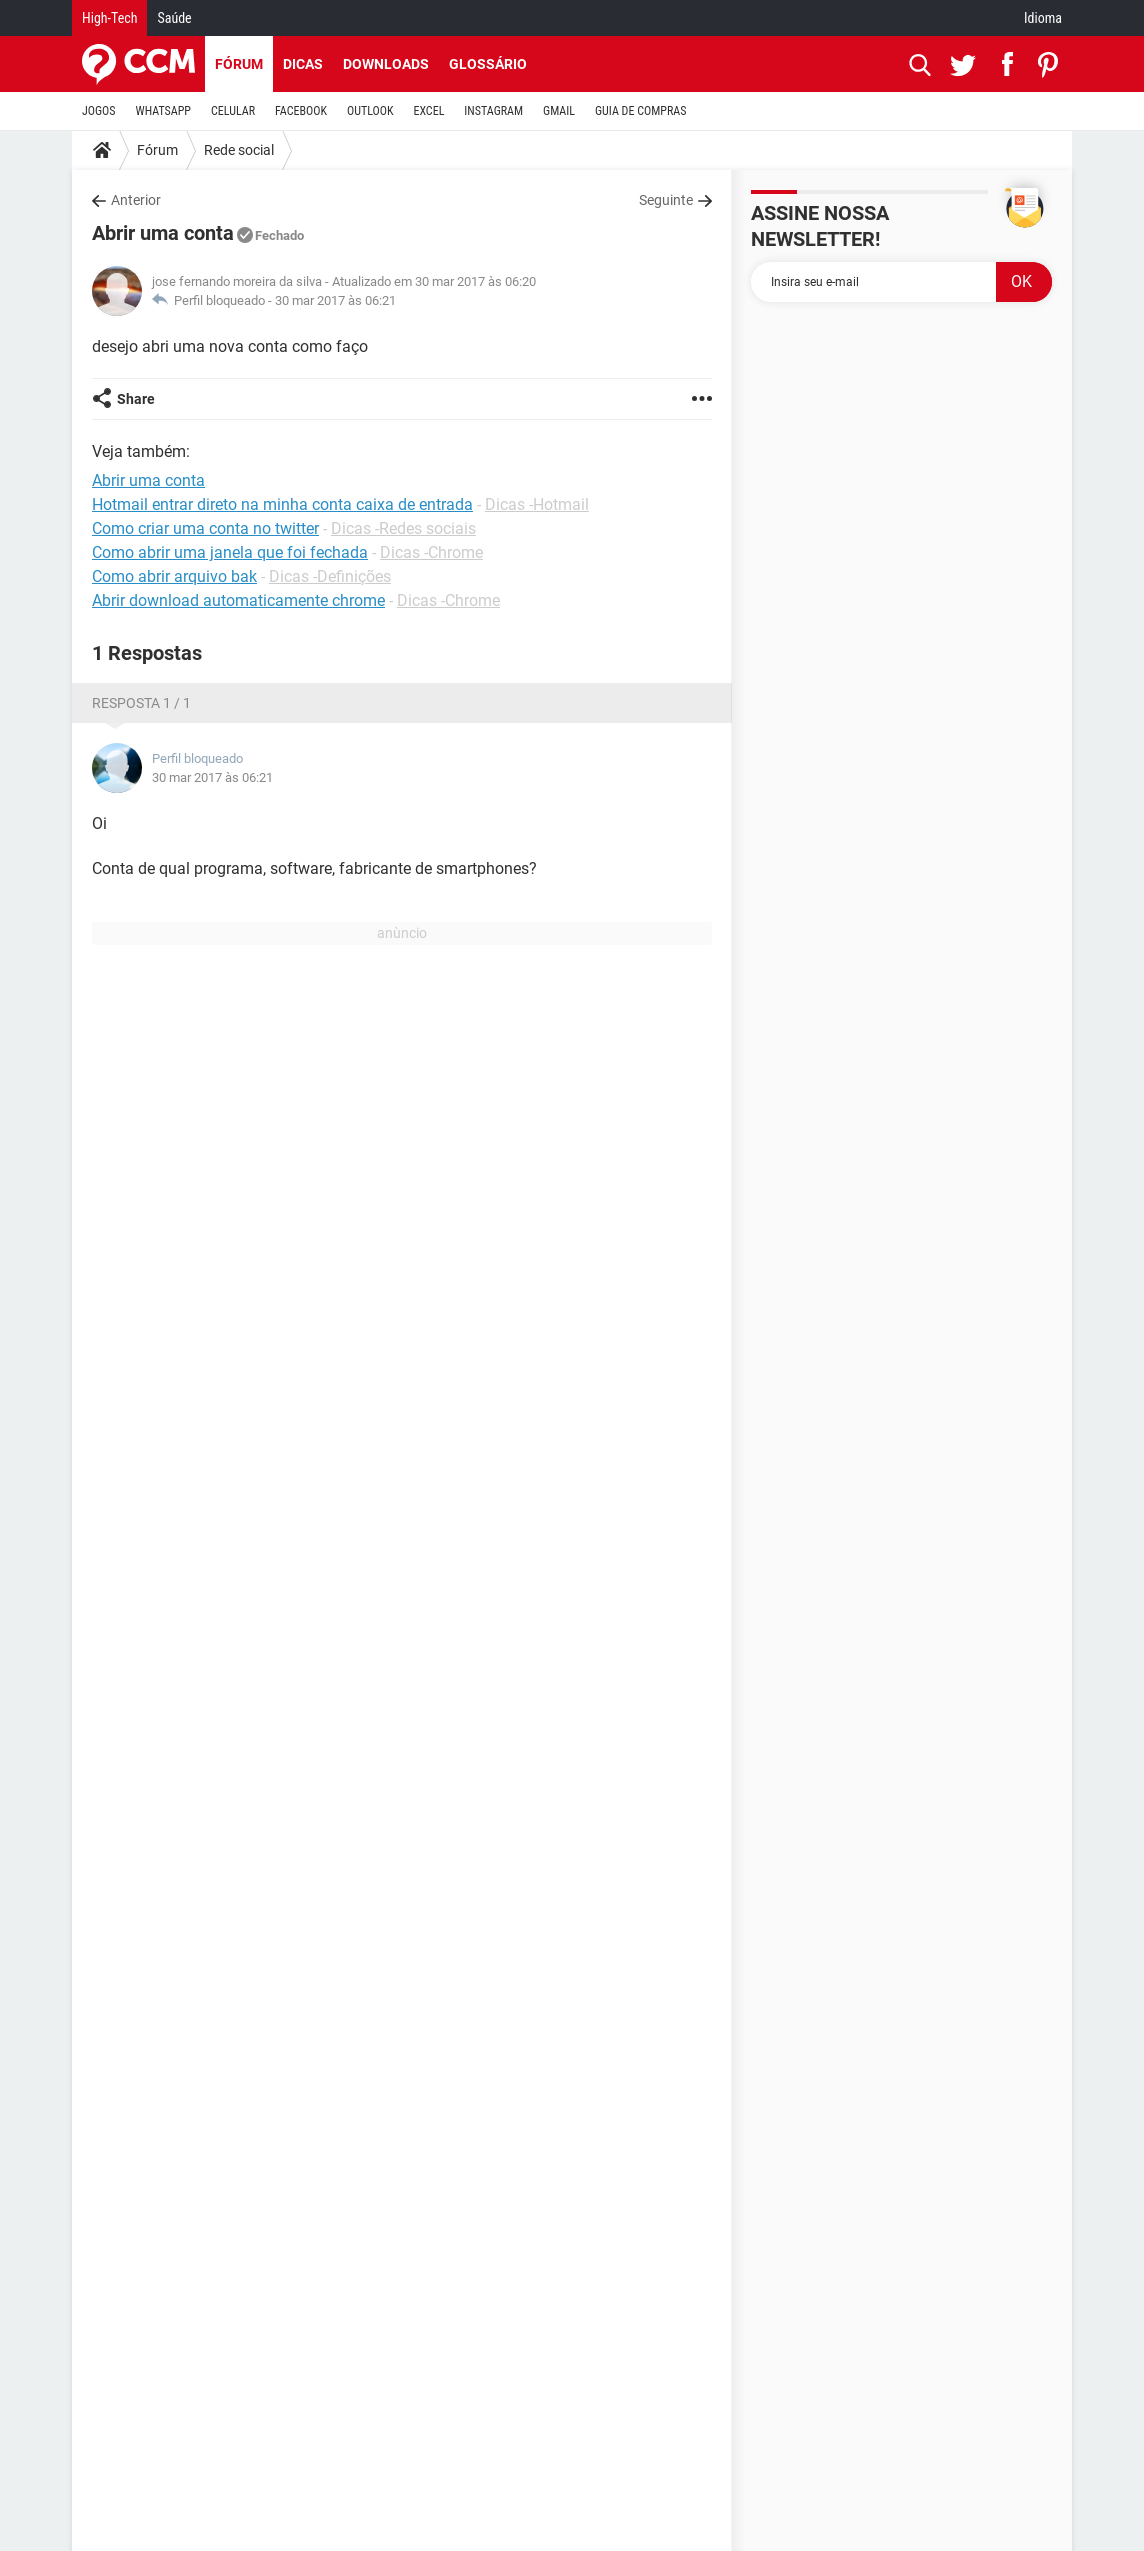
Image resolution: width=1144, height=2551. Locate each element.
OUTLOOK (370, 111)
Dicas (303, 64)
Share (136, 399)
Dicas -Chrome (431, 552)
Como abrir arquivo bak (174, 576)
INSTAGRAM (493, 111)
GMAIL (559, 111)
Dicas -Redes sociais (403, 528)
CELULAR (233, 111)
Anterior (136, 200)
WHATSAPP (163, 111)
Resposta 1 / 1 (141, 703)
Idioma (1043, 18)
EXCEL (428, 111)
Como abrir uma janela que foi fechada (230, 552)
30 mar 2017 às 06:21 (335, 300)
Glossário (488, 64)
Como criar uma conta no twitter (205, 528)
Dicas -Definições (330, 576)
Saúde (174, 18)
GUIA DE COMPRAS (640, 111)
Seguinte (666, 200)
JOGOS (99, 111)
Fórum (239, 64)
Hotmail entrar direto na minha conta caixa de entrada (282, 504)
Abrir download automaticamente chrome (238, 600)
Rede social (239, 150)
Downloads (386, 64)
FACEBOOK (301, 111)
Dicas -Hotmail (537, 504)
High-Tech (109, 18)
